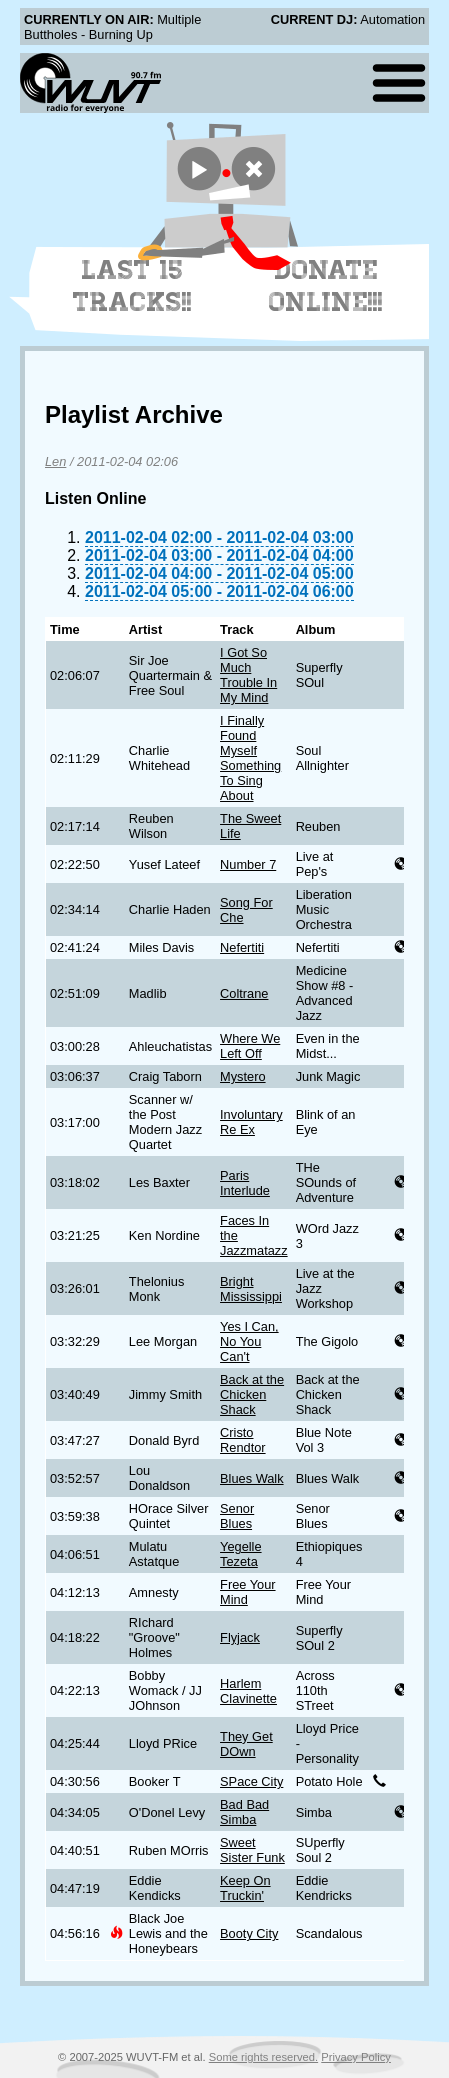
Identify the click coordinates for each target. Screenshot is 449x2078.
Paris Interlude (245, 1183)
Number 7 (248, 864)
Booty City (249, 1933)
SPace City (251, 1781)
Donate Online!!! (326, 286)
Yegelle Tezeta (241, 1554)
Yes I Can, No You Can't (249, 1341)
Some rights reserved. (263, 2057)
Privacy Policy (356, 2057)
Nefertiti (242, 947)
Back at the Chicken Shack (252, 1394)
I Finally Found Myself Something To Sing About (250, 758)
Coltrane (244, 993)
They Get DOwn (246, 1744)
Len (55, 461)
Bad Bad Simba (244, 1812)
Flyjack (240, 1637)
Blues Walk (252, 1478)
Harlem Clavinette (248, 1691)
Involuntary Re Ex (251, 1122)
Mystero (243, 1076)
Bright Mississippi (251, 1289)
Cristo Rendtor (243, 1440)
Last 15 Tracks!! (132, 286)
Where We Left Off (250, 1046)
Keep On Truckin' (245, 1888)
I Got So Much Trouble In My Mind (248, 675)
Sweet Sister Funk (252, 1850)
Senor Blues (237, 1516)
